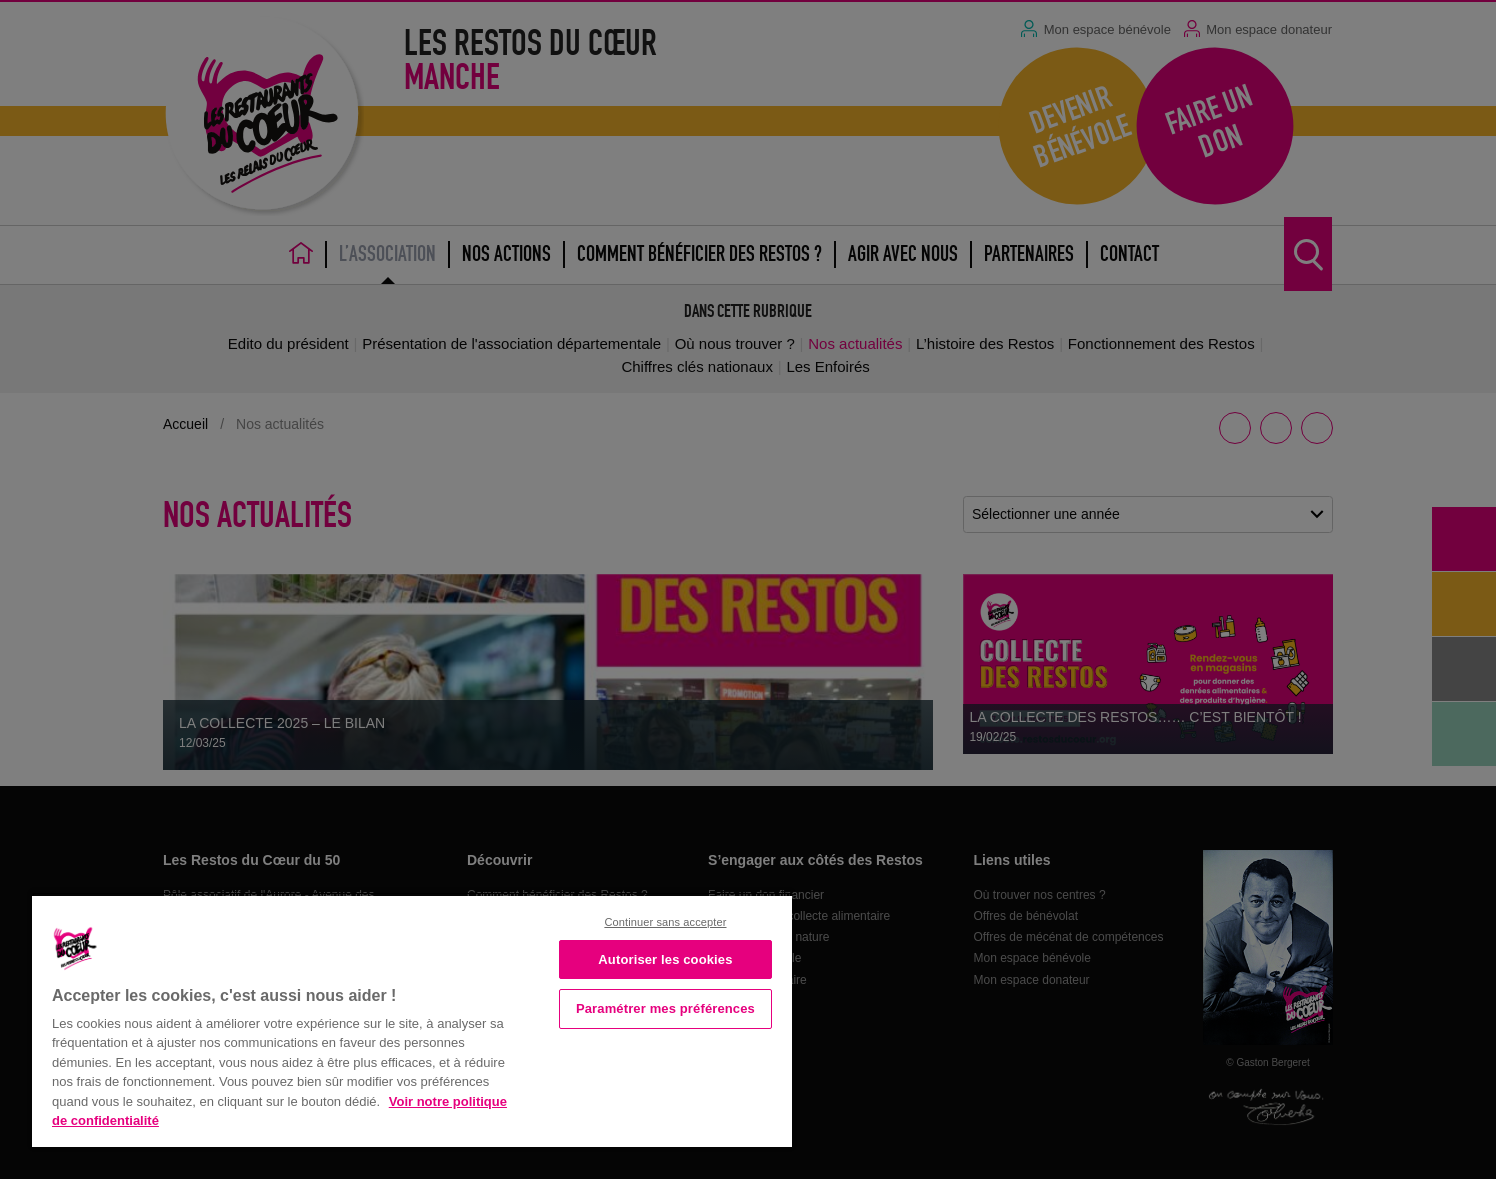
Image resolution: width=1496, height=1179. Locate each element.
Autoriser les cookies (665, 959)
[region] (412, 1019)
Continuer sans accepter (665, 922)
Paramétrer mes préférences (665, 1008)
